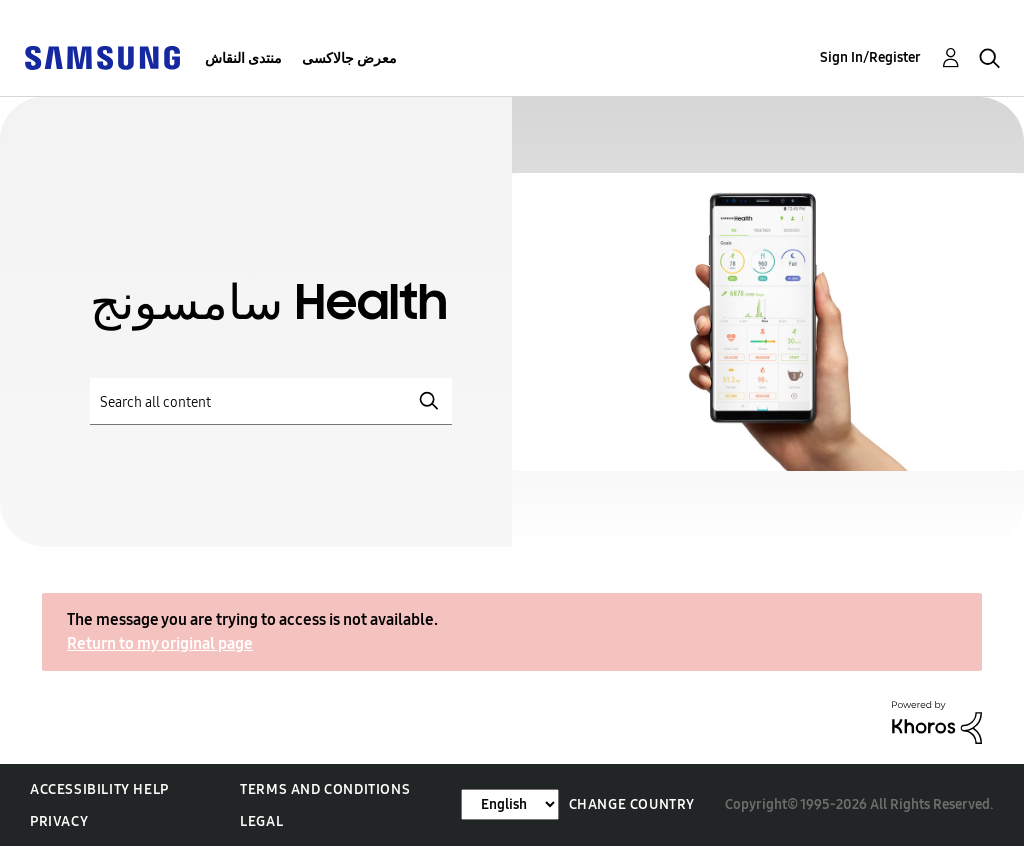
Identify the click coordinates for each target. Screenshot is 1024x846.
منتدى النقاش (243, 58)
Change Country (632, 804)
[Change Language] (510, 804)
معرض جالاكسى (349, 58)
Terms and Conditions (325, 789)
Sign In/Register (870, 57)
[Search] (271, 401)
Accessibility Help (99, 789)
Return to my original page (160, 643)
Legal (261, 821)
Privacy (59, 821)
